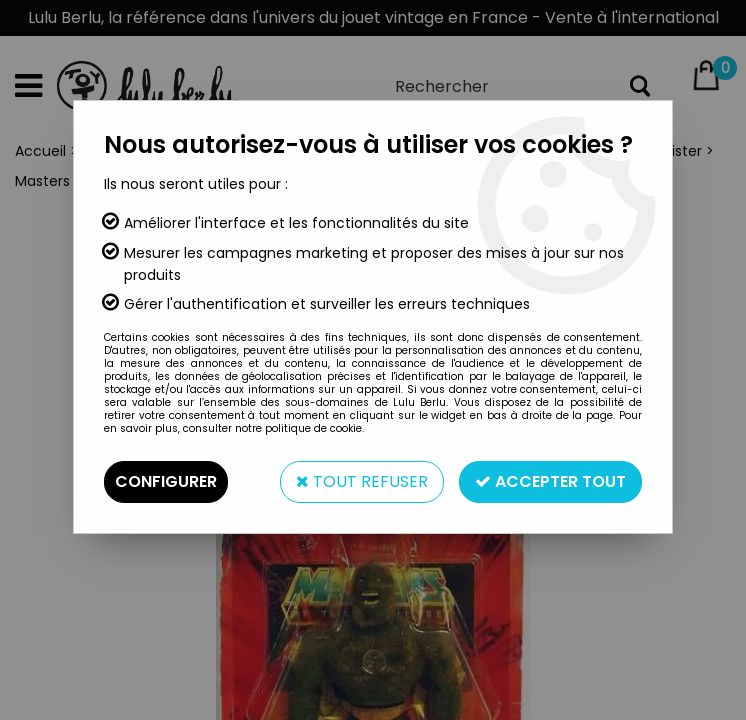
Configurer (166, 481)
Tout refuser (362, 481)
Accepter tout (550, 481)
